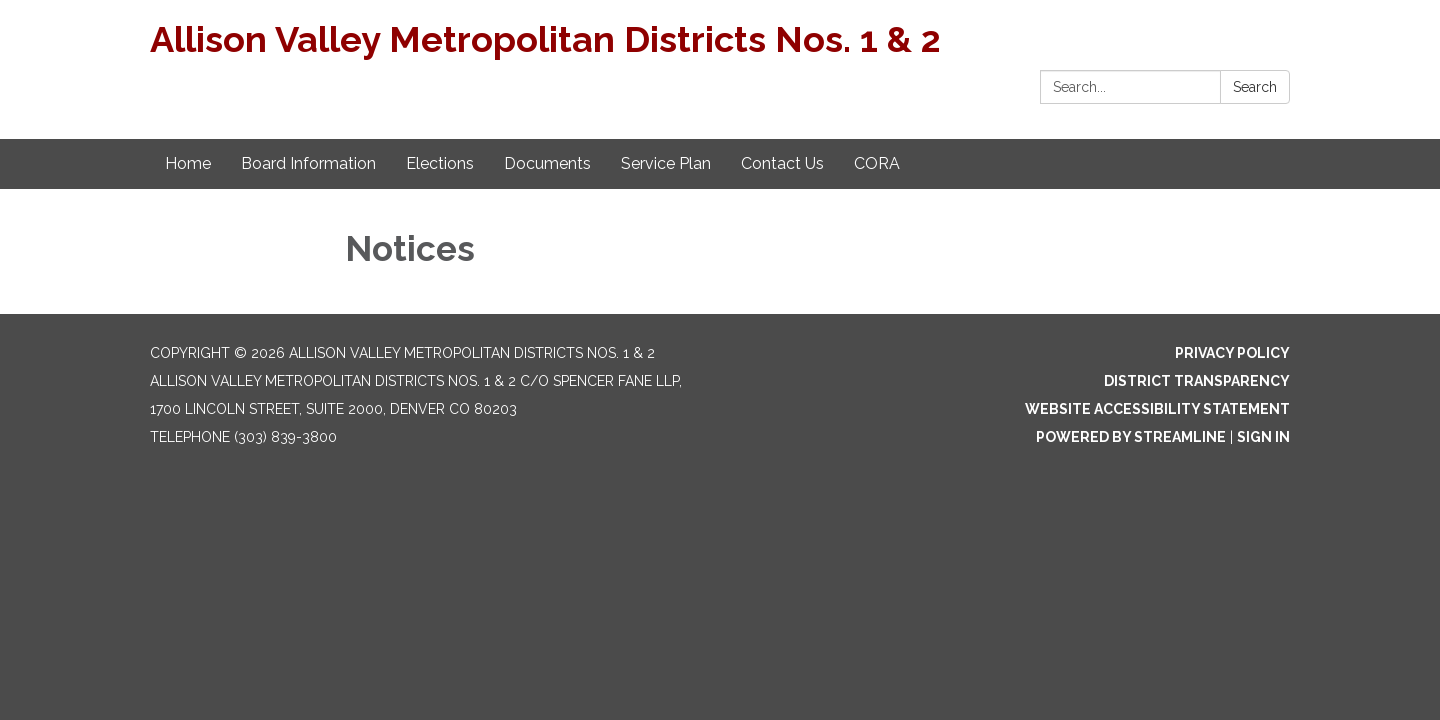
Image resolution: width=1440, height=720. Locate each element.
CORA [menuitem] (877, 163)
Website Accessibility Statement (1157, 409)
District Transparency (1197, 381)
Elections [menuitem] (440, 163)
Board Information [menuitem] (308, 163)
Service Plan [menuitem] (666, 163)
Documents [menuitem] (547, 163)
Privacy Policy (1232, 353)
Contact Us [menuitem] (782, 163)
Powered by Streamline (1131, 437)
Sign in (1263, 437)
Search (1255, 87)
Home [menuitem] (188, 163)
